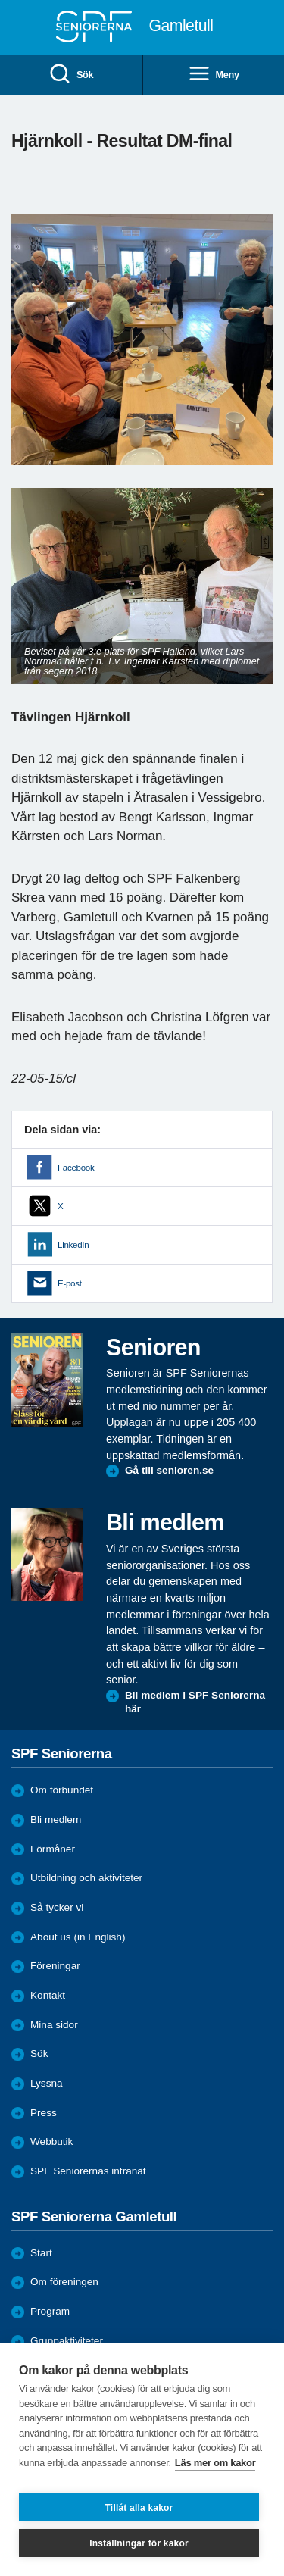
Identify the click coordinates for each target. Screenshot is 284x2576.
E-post (70, 1283)
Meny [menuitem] (213, 74)
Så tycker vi (56, 1907)
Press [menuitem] (43, 2112)
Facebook (76, 1167)
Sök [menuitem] (70, 74)
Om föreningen (64, 2281)
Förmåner (52, 1849)
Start (41, 2253)
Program (50, 2311)
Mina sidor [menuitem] (54, 2024)
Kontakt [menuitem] (47, 1995)
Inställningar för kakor (139, 2543)
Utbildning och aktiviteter (86, 1878)
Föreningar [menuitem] (55, 1965)
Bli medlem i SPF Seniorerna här (195, 1702)
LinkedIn (73, 1244)
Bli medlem (55, 1819)
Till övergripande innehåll (0, 0)
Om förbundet (61, 1790)
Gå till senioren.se (169, 1470)
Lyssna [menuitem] (46, 2083)
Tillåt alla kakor (139, 2508)
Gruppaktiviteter (66, 2340)
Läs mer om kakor (215, 2462)
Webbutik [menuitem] (51, 2141)
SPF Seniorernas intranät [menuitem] (88, 2171)
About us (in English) (77, 1937)
